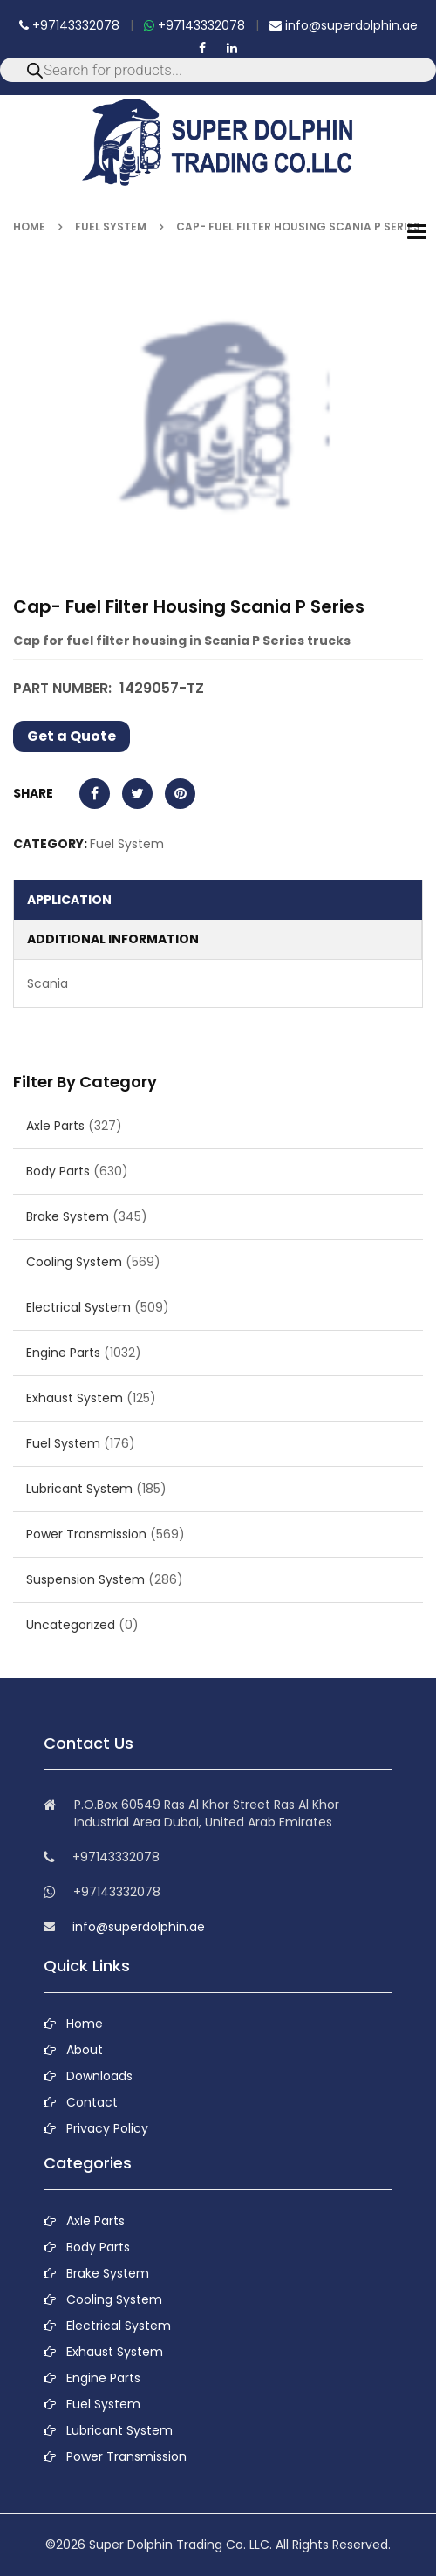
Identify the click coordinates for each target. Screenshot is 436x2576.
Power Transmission (86, 1534)
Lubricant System (79, 1488)
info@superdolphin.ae (343, 25)
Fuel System (110, 226)
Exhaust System (74, 1398)
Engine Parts (63, 1352)
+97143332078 (69, 25)
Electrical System (78, 1307)
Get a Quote (71, 736)
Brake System (67, 1216)
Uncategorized (70, 1625)
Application (69, 899)
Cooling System (74, 1262)
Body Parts (58, 1171)
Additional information (113, 939)
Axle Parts (55, 1125)
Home (29, 226)
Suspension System (85, 1579)
